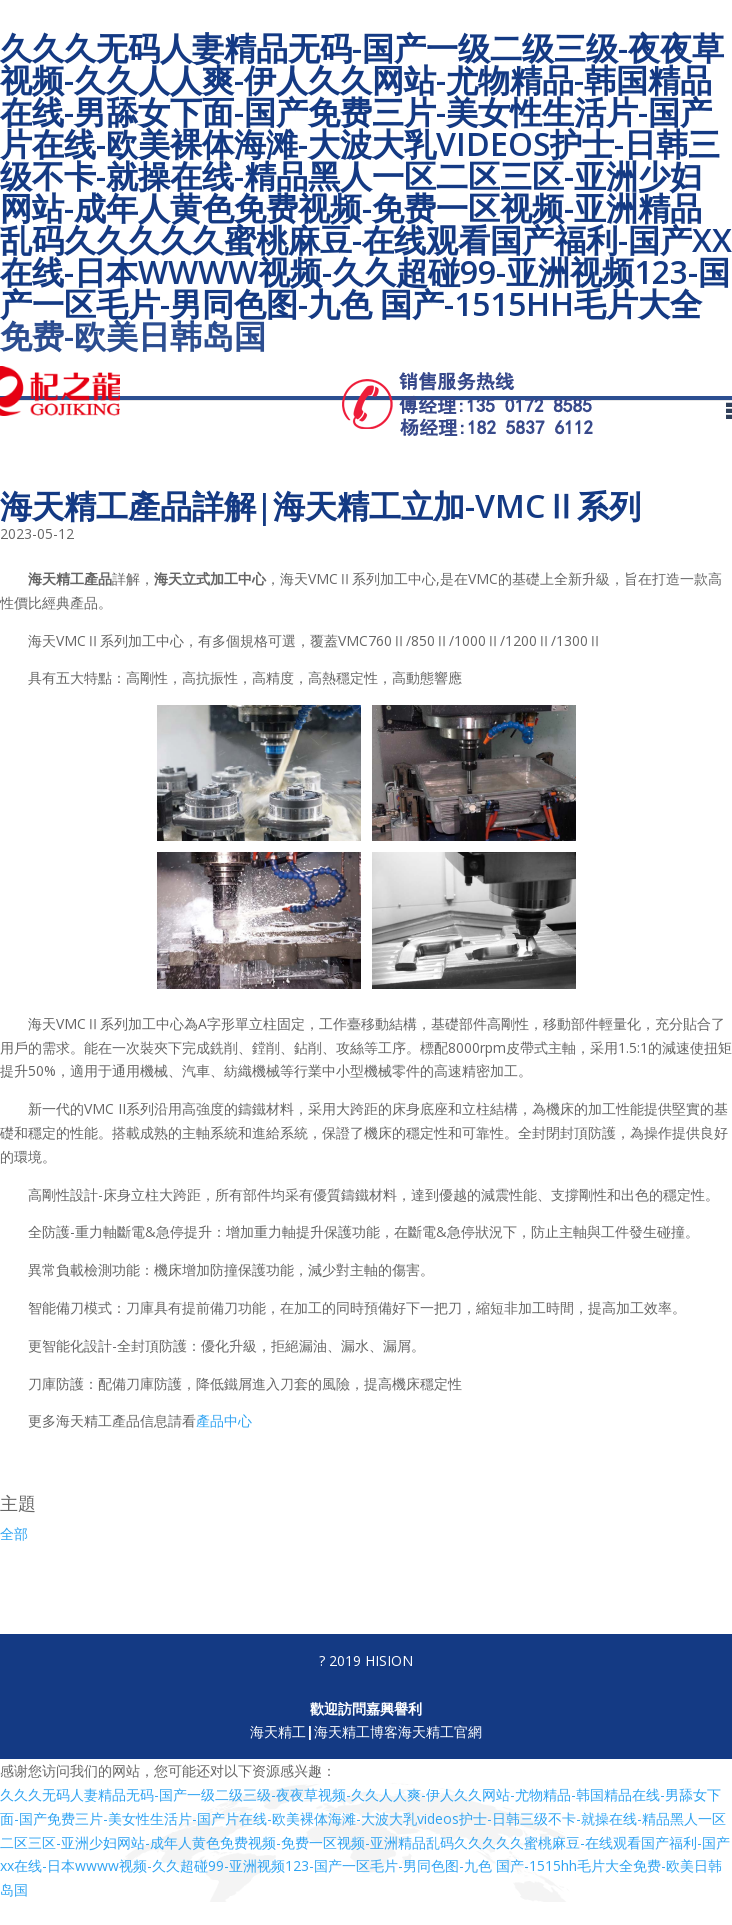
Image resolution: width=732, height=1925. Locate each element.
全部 (14, 1533)
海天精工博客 (356, 1731)
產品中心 (224, 1420)
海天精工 (278, 1731)
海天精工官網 (440, 1731)
